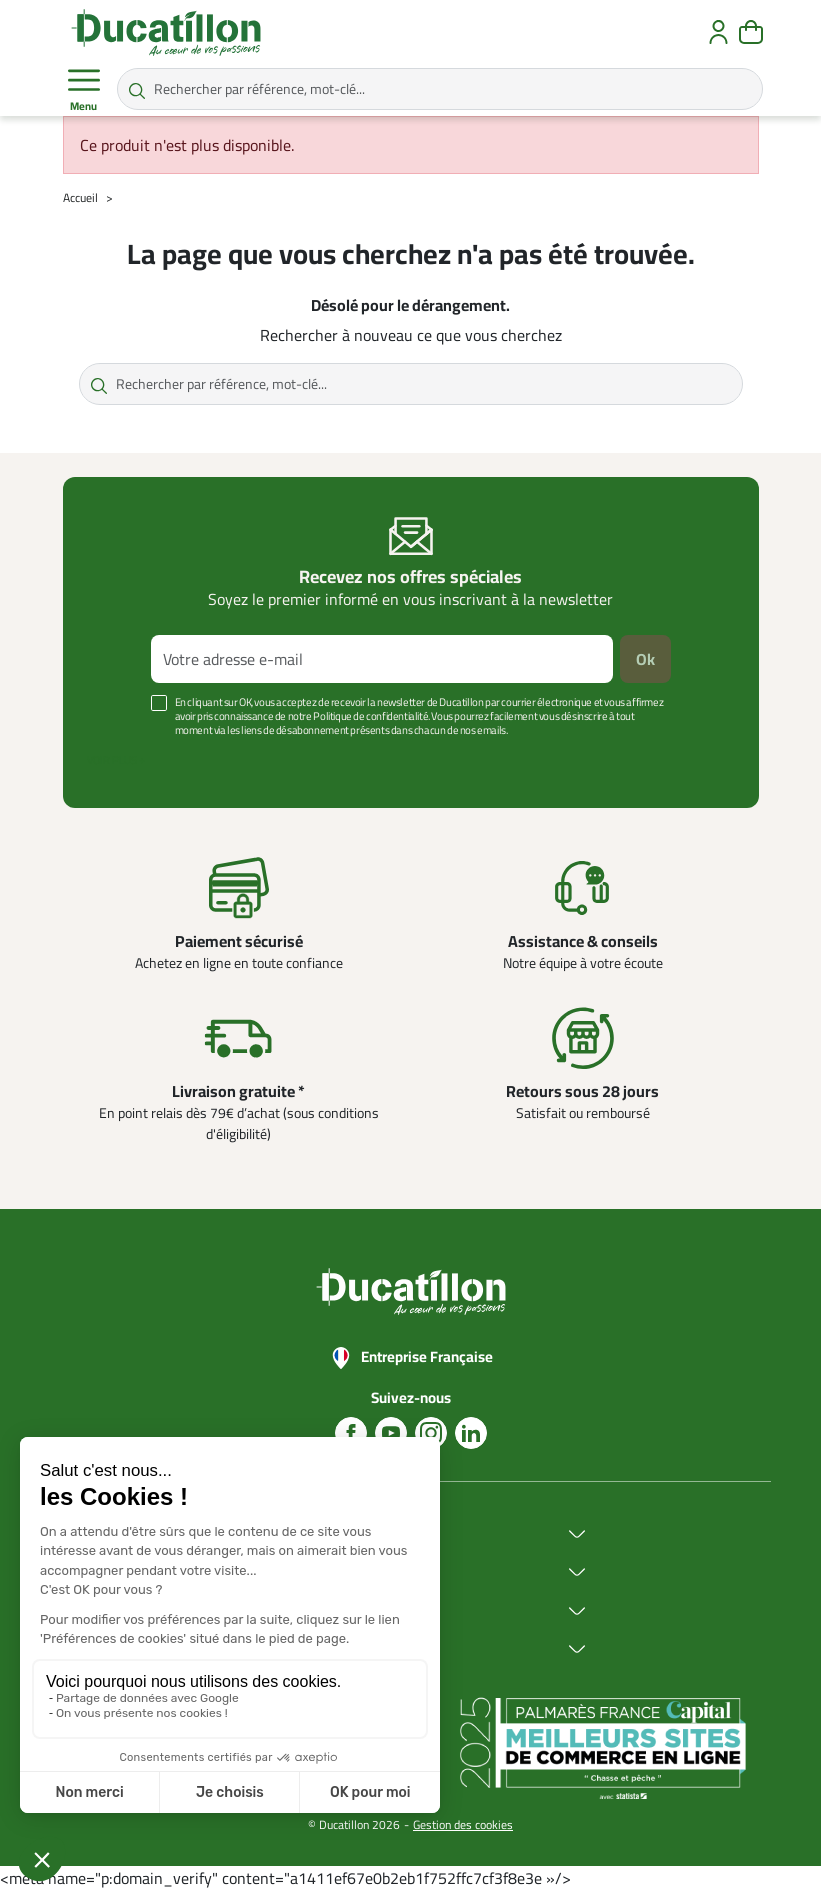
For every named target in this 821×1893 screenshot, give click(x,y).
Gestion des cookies (463, 1824)
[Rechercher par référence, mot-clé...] (440, 89)
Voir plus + (116, 760)
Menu (84, 90)
